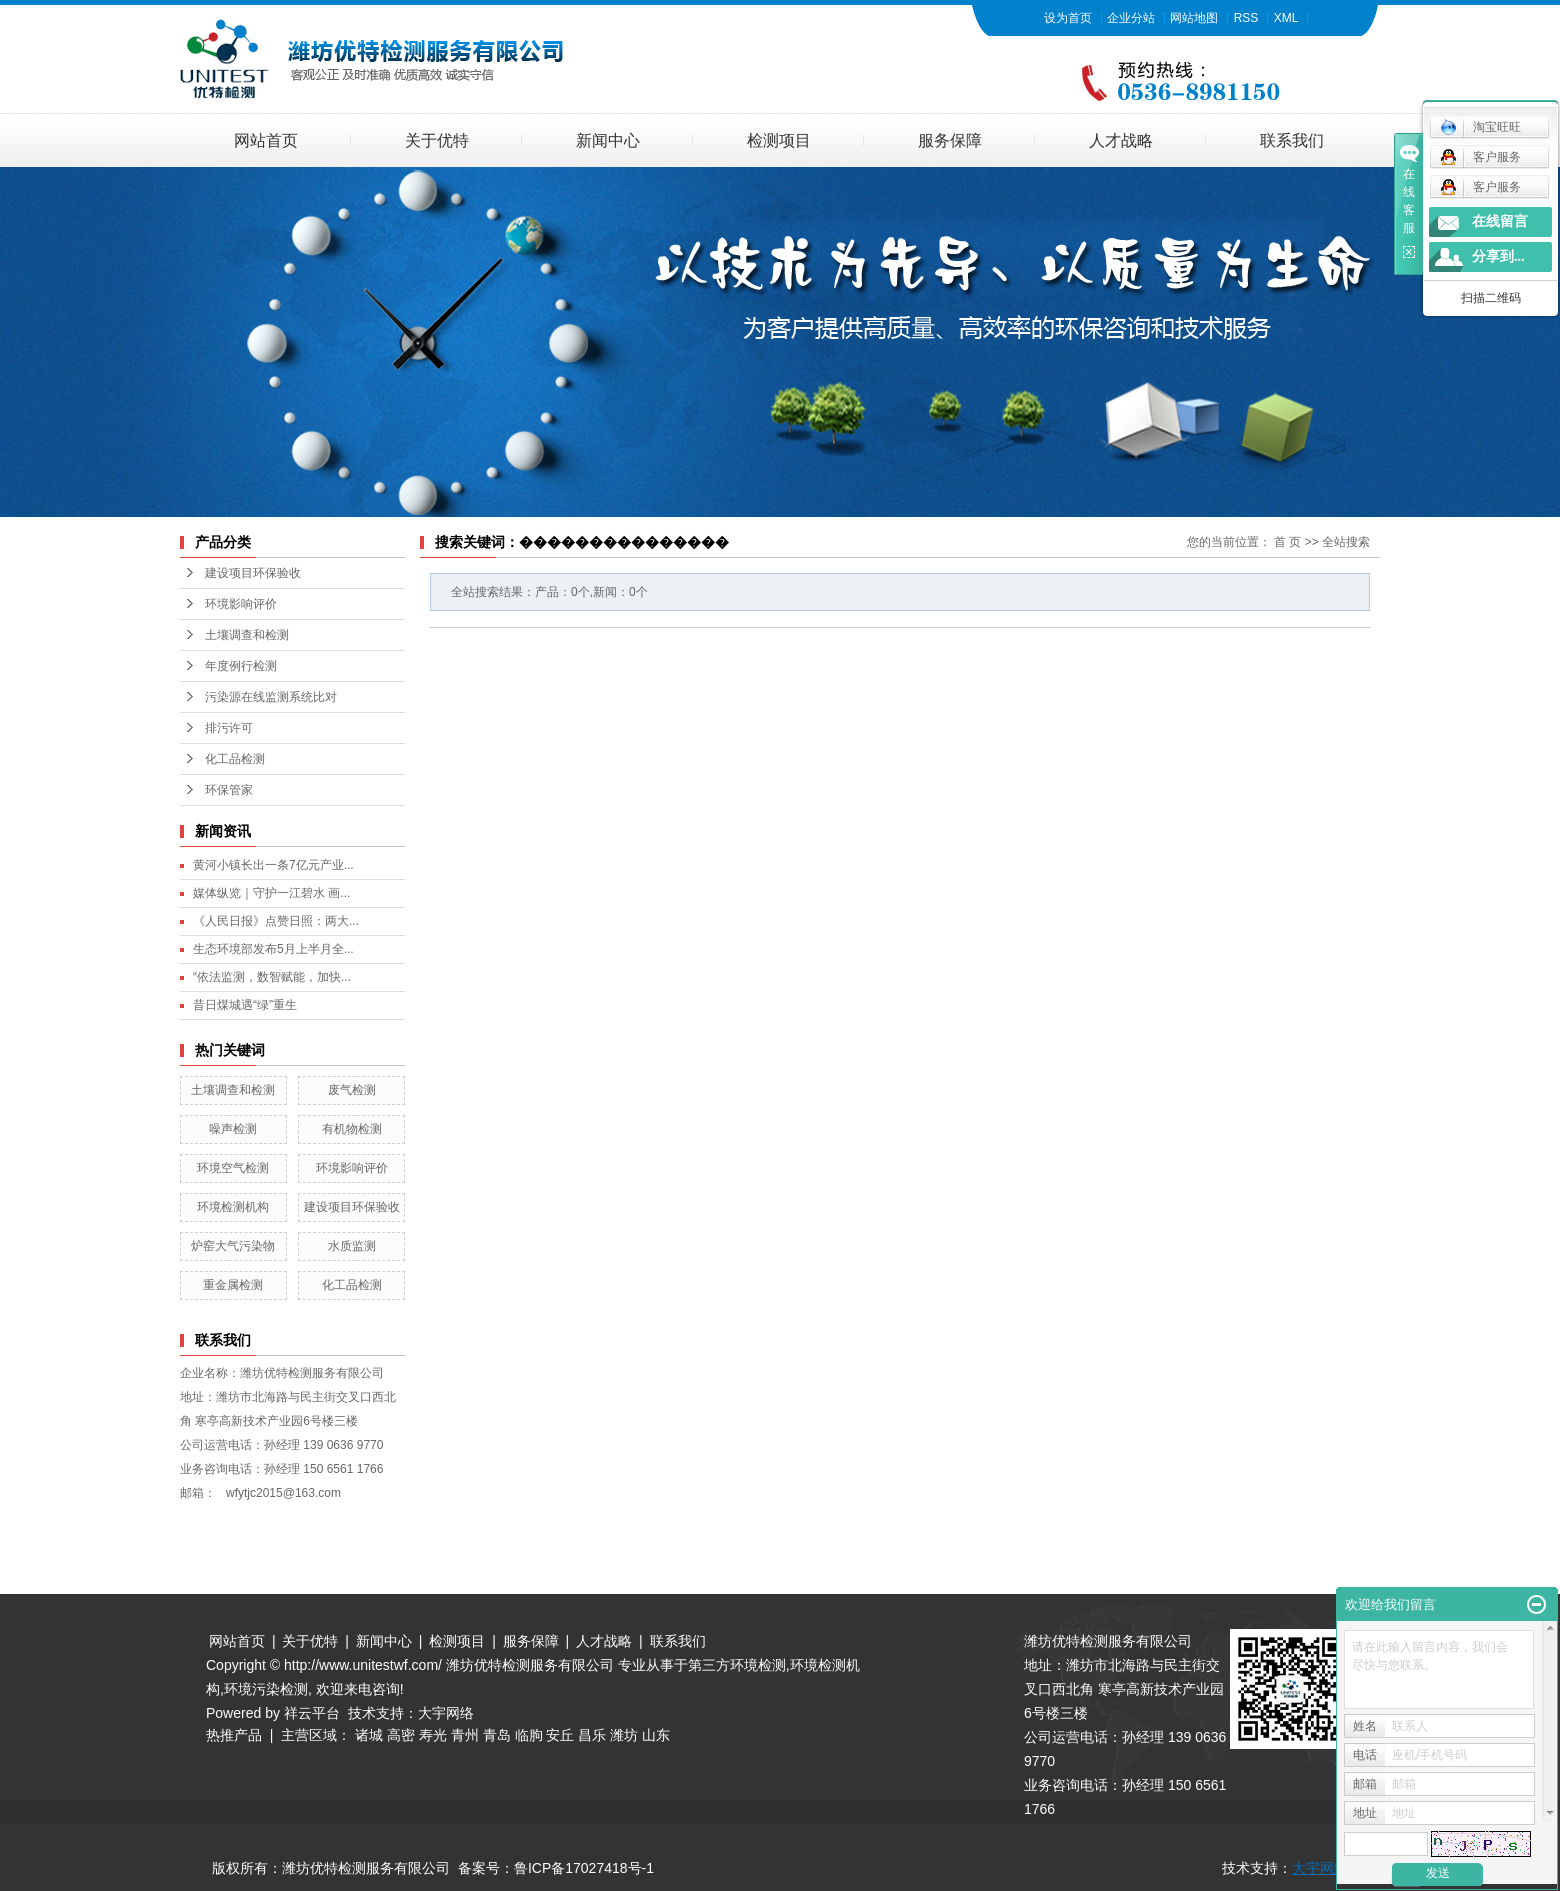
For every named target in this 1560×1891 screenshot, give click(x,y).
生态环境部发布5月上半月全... (273, 949)
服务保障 (950, 140)
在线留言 (1500, 221)
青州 (465, 1735)
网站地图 (1194, 18)
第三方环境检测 (737, 1665)
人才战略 (1121, 140)
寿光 (433, 1735)
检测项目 (779, 140)
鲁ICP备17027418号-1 (584, 1868)
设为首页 (1068, 18)
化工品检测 (235, 759)
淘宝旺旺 (1480, 127)
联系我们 (1292, 140)
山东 (656, 1735)
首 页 (1287, 542)
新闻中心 (608, 140)
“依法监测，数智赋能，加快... (272, 977)
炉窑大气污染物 (233, 1246)
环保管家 (229, 790)
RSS (1246, 18)
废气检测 (352, 1090)
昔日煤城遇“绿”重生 (245, 1005)
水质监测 (352, 1246)
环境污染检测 (266, 1689)
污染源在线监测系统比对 (271, 697)
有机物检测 (352, 1129)
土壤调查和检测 (247, 635)
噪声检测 (233, 1129)
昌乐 (592, 1735)
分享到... (1498, 256)
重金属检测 (233, 1285)
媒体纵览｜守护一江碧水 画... (271, 893)
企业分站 (1131, 18)
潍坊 (624, 1735)
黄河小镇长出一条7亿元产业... (273, 865)
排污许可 (229, 728)
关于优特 (437, 140)
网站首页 (266, 140)
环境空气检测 (233, 1168)
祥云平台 (312, 1713)
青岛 (497, 1735)
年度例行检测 (241, 666)
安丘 (560, 1735)
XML (1286, 18)
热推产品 (234, 1735)
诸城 (369, 1735)
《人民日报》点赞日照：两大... (276, 921)
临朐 (529, 1735)
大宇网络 (446, 1713)
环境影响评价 (241, 604)
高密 (401, 1735)
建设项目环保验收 (253, 573)
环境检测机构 (233, 1207)
